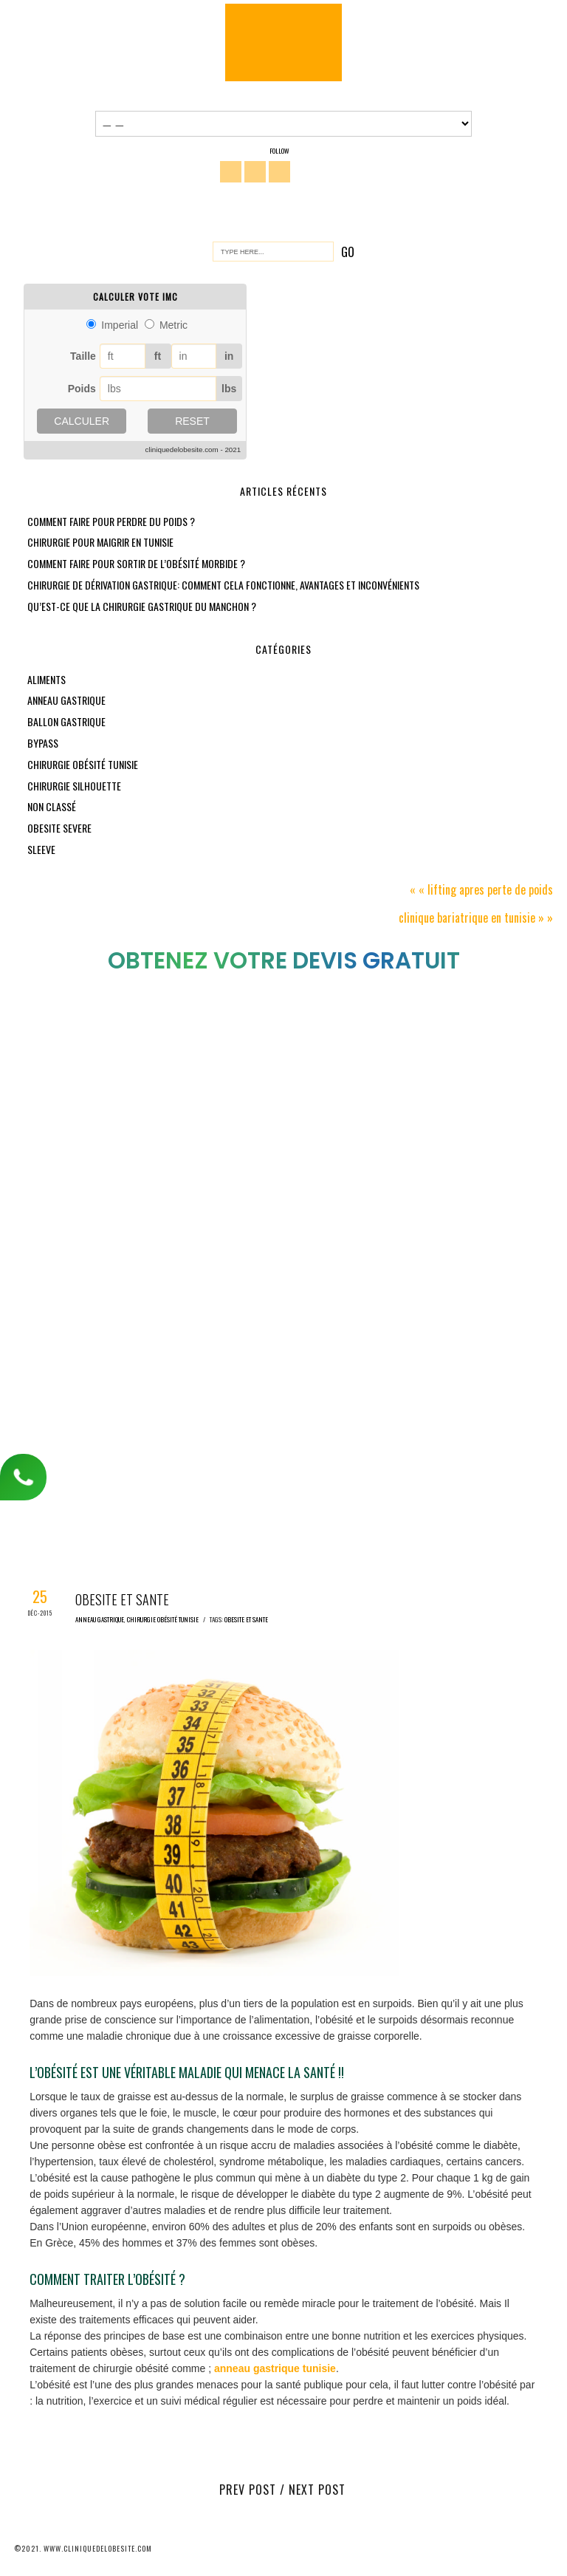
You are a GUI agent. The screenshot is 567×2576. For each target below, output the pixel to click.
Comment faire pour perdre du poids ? (111, 521)
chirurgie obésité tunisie (82, 764)
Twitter (255, 171)
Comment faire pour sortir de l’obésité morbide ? (136, 563)
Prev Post (247, 2489)
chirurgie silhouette (74, 785)
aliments (46, 679)
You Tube (279, 171)
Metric (173, 325)
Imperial (119, 325)
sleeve (41, 849)
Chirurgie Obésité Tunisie (283, 42)
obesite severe (59, 828)
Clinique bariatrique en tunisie (467, 917)
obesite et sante (246, 1619)
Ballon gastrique (66, 721)
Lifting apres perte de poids (490, 889)
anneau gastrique (66, 700)
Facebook (230, 171)
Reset (192, 421)
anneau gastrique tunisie (275, 2368)
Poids (82, 388)
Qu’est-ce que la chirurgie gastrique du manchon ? (141, 606)
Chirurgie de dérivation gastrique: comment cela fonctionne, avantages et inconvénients (223, 584)
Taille (83, 356)
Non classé (51, 806)
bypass (42, 743)
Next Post (317, 2489)
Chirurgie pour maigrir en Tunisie (100, 542)
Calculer (81, 421)
